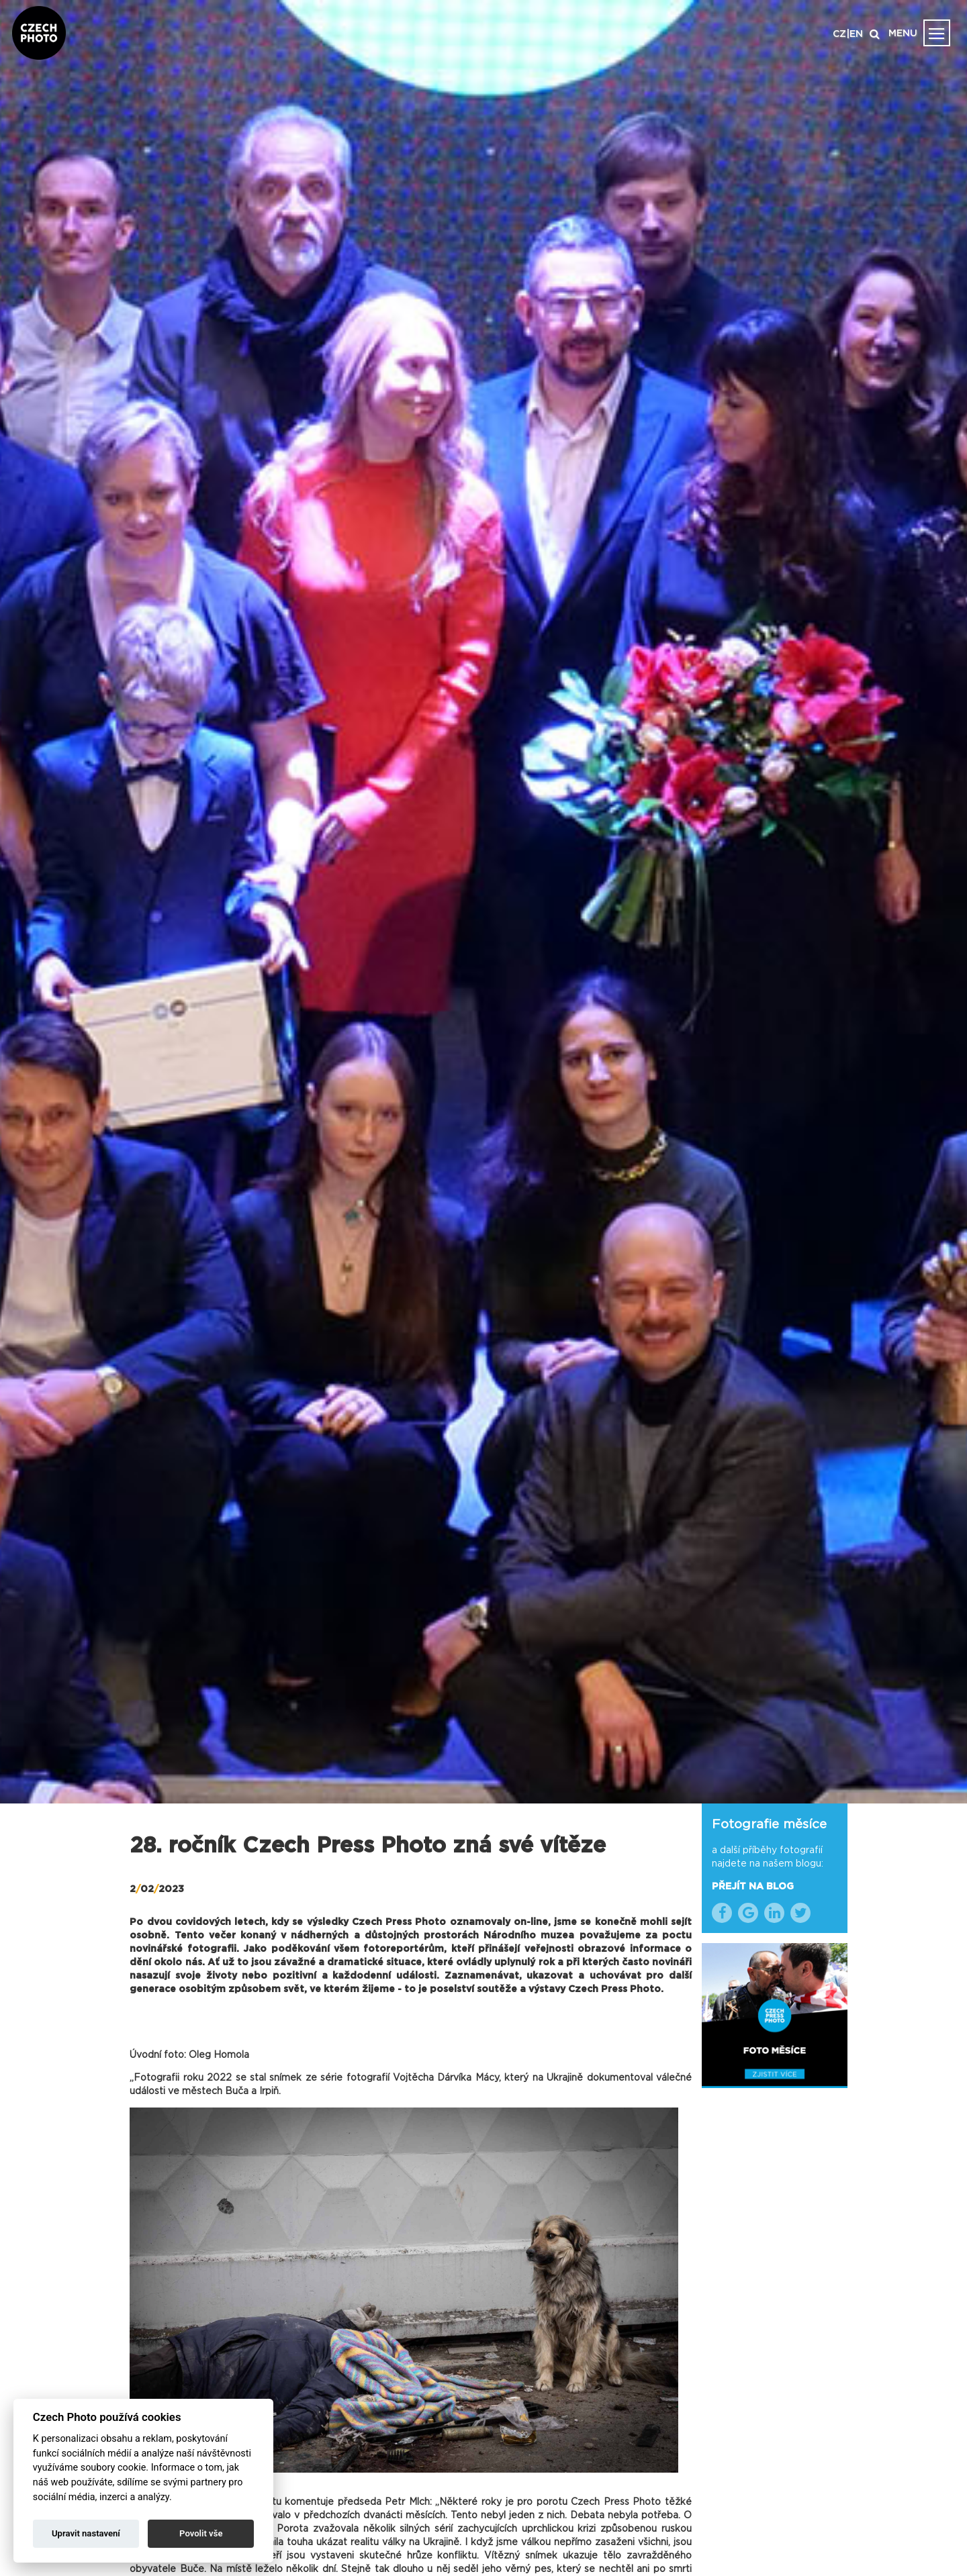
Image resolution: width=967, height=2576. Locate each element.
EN (856, 34)
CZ (839, 34)
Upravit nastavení (86, 2533)
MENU (902, 33)
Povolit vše (200, 2533)
